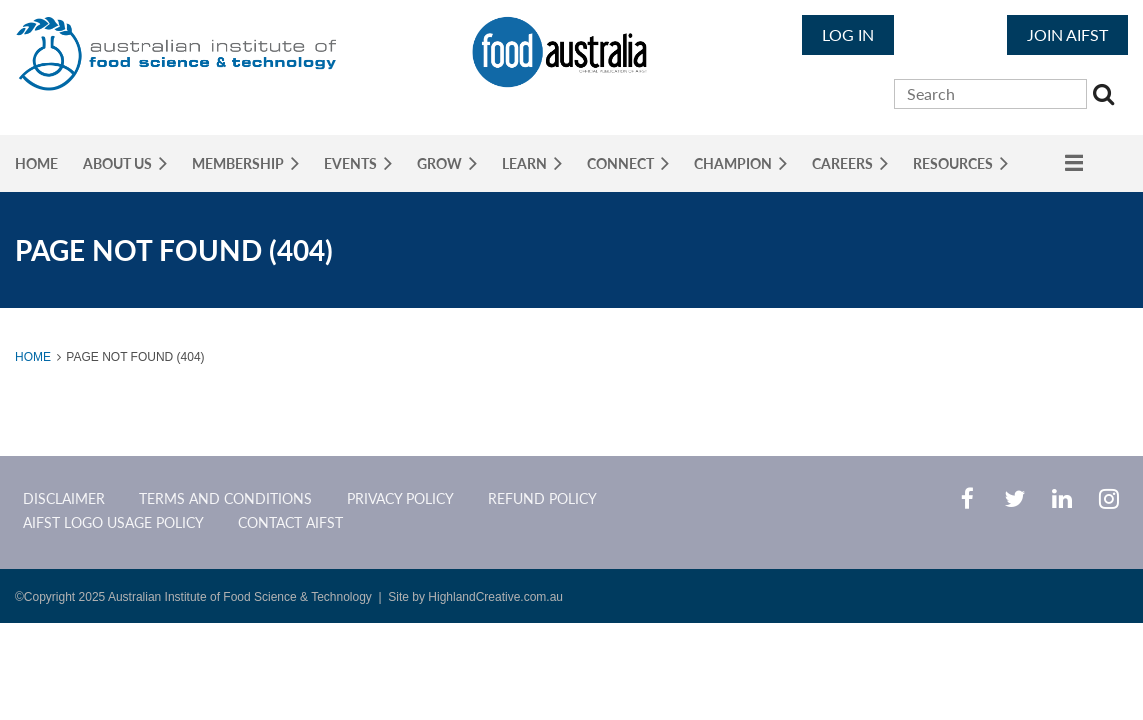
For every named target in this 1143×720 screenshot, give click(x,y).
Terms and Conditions (225, 498)
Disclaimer (64, 498)
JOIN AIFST (1067, 34)
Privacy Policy (400, 498)
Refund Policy (542, 498)
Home (33, 357)
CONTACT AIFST (290, 522)
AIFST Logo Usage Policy (113, 522)
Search (1106, 97)
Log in (848, 34)
